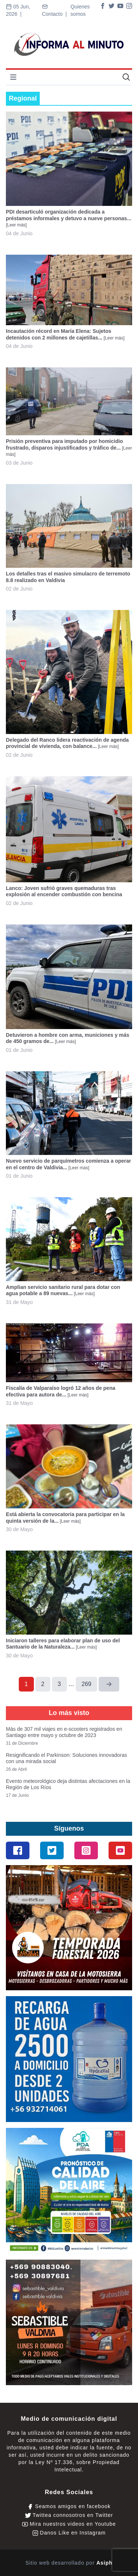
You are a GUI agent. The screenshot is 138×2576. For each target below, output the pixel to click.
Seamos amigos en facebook (68, 2506)
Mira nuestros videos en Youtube (69, 2524)
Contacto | (56, 10)
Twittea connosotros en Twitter (69, 2515)
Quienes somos (80, 10)
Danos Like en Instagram (69, 2533)
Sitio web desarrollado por (69, 2563)
